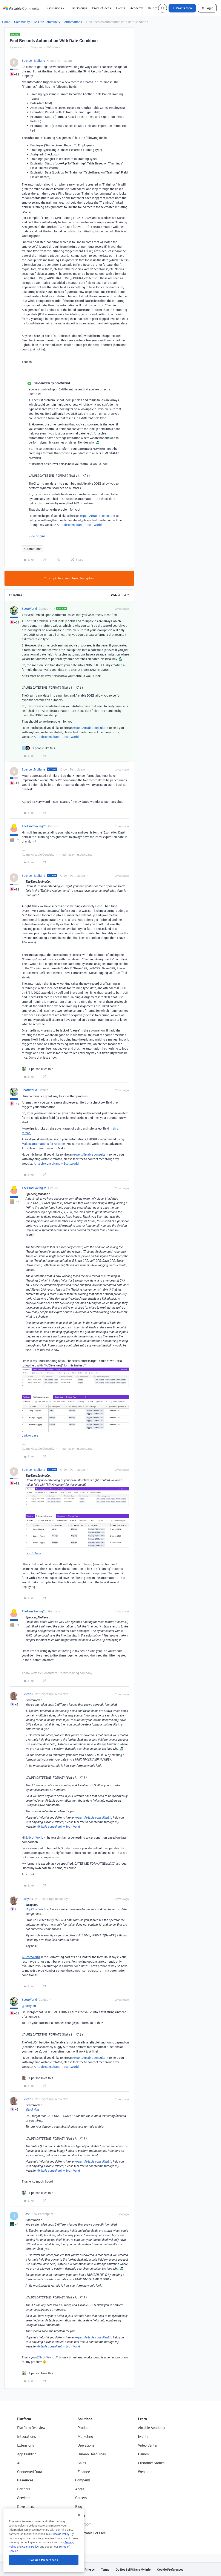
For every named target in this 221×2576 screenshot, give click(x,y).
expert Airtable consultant (97, 516)
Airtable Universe (30, 2533)
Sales (82, 2463)
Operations (86, 2445)
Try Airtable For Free (90, 2533)
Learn (142, 2418)
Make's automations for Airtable (43, 1144)
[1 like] (37, 1069)
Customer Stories (151, 2463)
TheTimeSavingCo (34, 826)
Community (22, 22)
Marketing (85, 2436)
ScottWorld (29, 608)
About (79, 2489)
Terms (105, 2569)
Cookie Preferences (170, 2569)
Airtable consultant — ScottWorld (79, 525)
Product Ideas (101, 8)
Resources (25, 2480)
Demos (143, 2454)
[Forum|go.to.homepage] (21, 8)
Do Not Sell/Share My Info (133, 2569)
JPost (26, 2214)
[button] (182, 8)
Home (6, 22)
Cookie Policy (61, 2559)
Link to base (30, 1435)
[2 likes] (38, 748)
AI (18, 2463)
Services (23, 2497)
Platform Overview (31, 2427)
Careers (81, 2497)
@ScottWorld (34, 1837)
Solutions (85, 2418)
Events (120, 8)
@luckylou (29, 2006)
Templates (25, 2524)
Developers (25, 2506)
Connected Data (29, 2471)
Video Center (147, 2445)
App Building (27, 2454)
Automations (73, 22)
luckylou (27, 1694)
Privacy (89, 2569)
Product (84, 2427)
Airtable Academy (151, 2427)
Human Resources (92, 2454)
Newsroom (83, 2524)
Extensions (25, 2445)
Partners (23, 2489)
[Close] (78, 2539)
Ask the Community (47, 22)
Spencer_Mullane (33, 60)
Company (82, 2480)
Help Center (156, 8)
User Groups (79, 8)
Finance (84, 2471)
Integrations (26, 2436)
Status (80, 2515)
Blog (78, 2506)
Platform (24, 2418)
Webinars (145, 2471)
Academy (136, 8)
